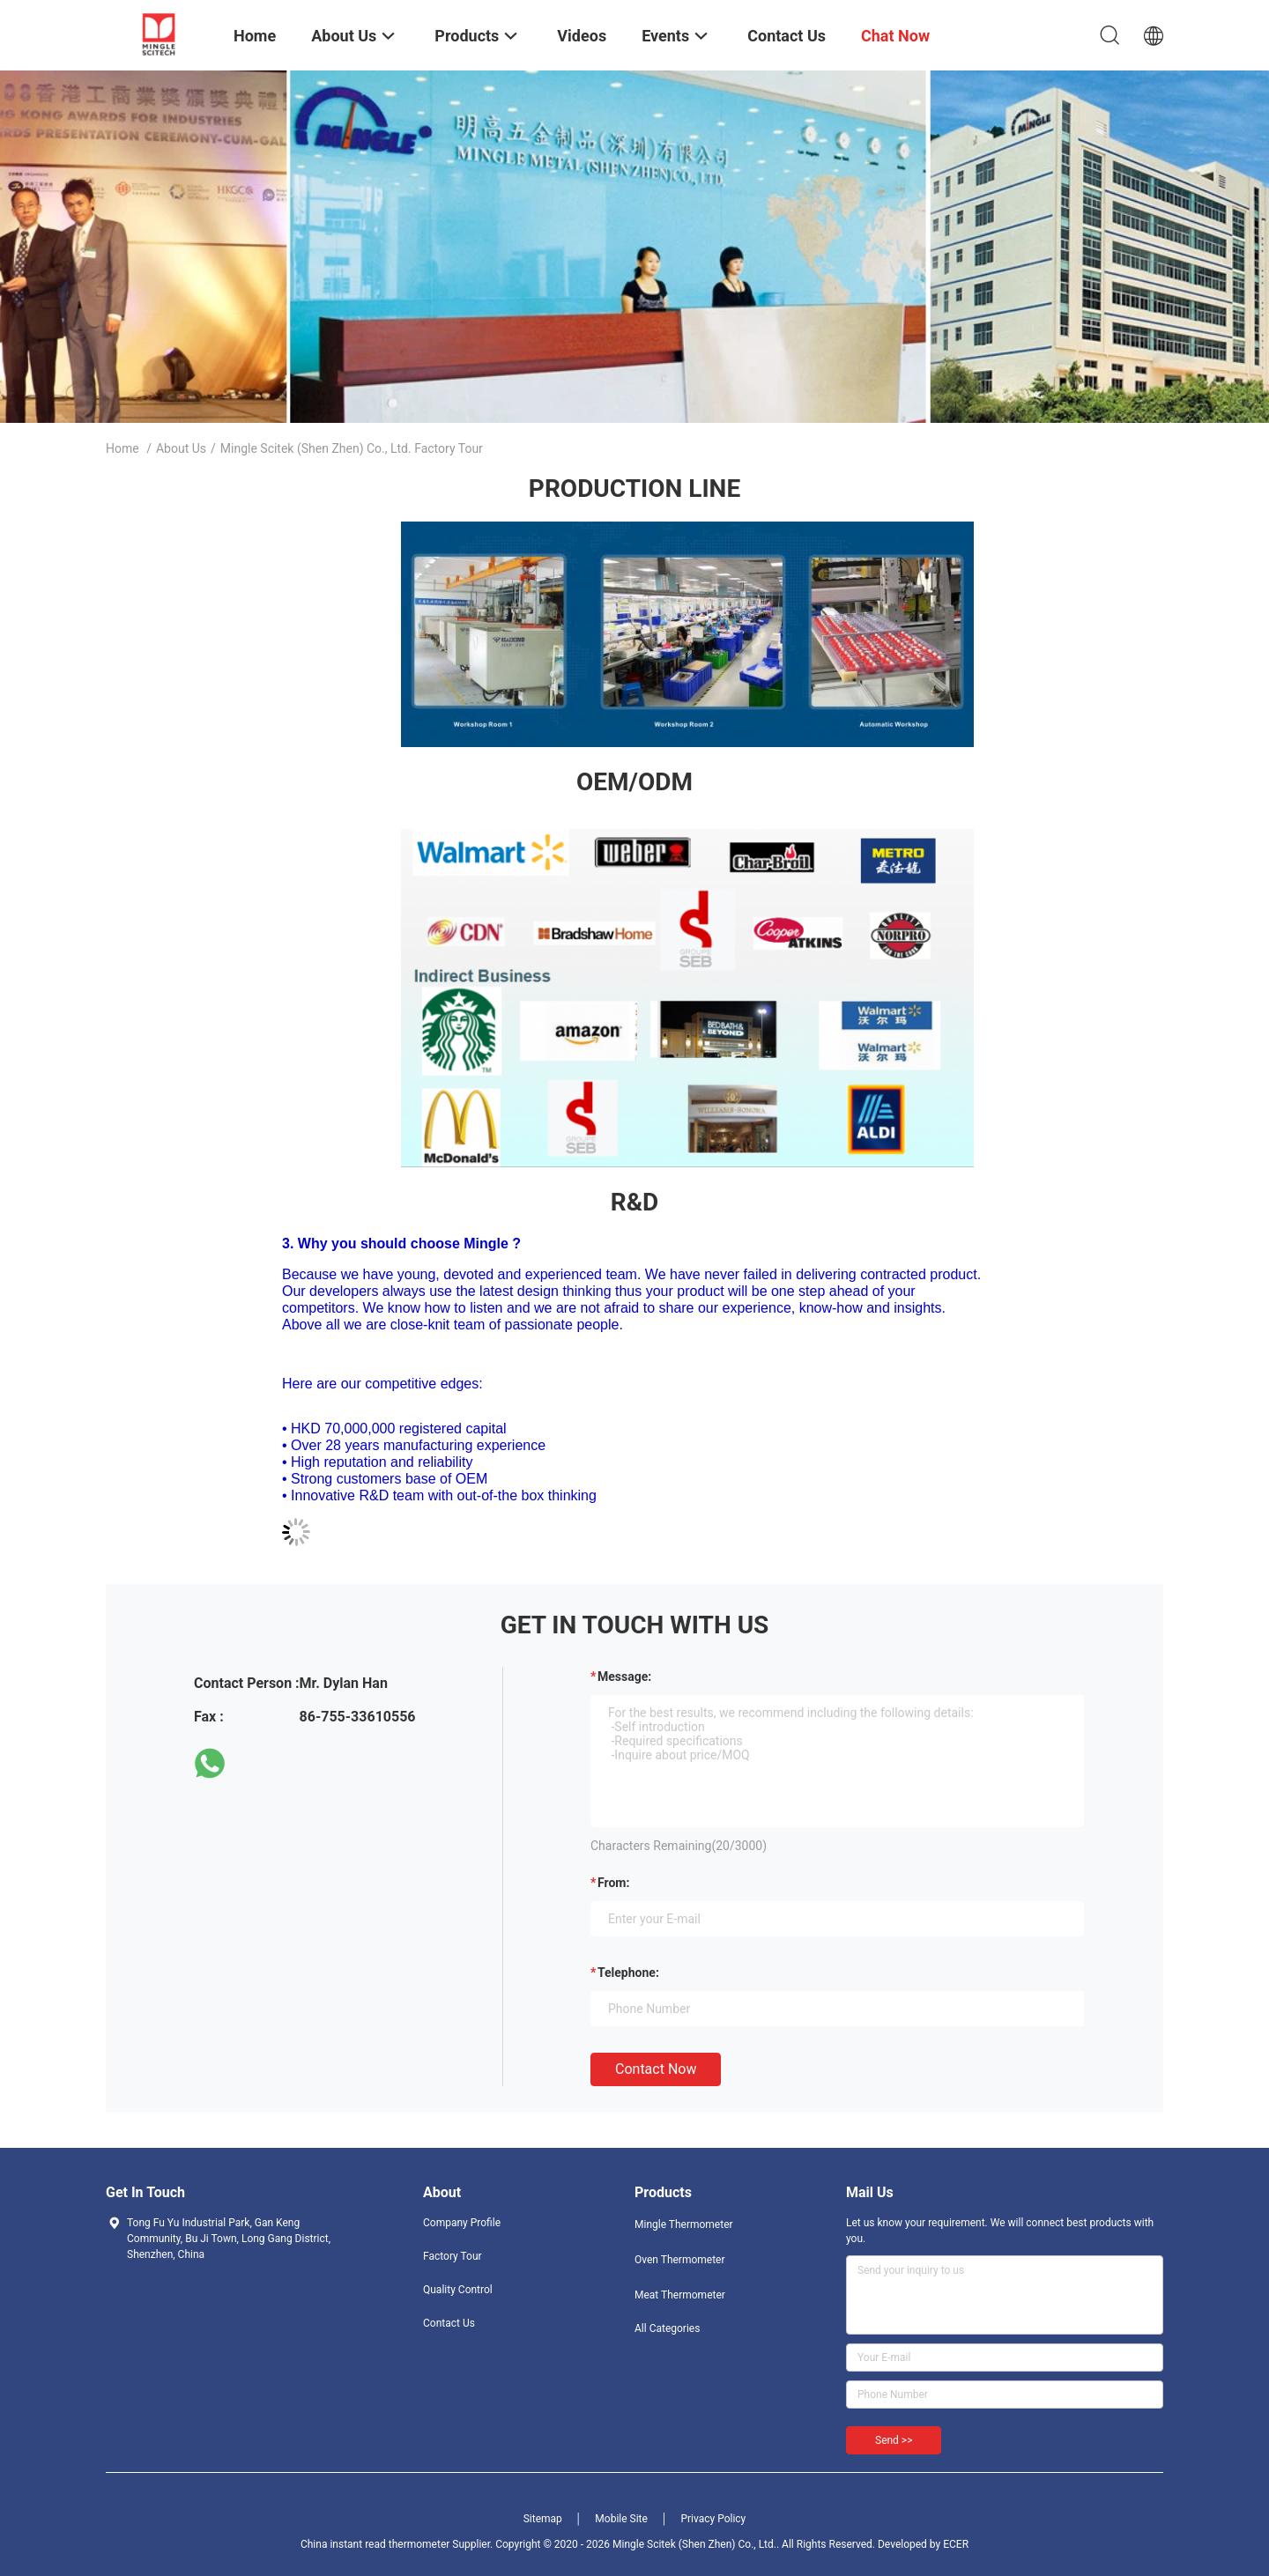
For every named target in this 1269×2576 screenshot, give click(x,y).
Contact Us (449, 2323)
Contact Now (655, 2069)
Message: (624, 1676)
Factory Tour (452, 2256)
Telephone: (628, 1972)
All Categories (667, 2328)
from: (613, 1883)
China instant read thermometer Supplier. (398, 2544)
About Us (181, 448)
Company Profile (462, 2223)
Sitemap (542, 2519)
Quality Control (458, 2290)
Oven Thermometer (679, 2260)
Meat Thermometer (679, 2295)
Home (122, 448)
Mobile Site (621, 2519)
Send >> (893, 2440)
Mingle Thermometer (683, 2224)
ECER (955, 2544)
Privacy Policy (713, 2519)
